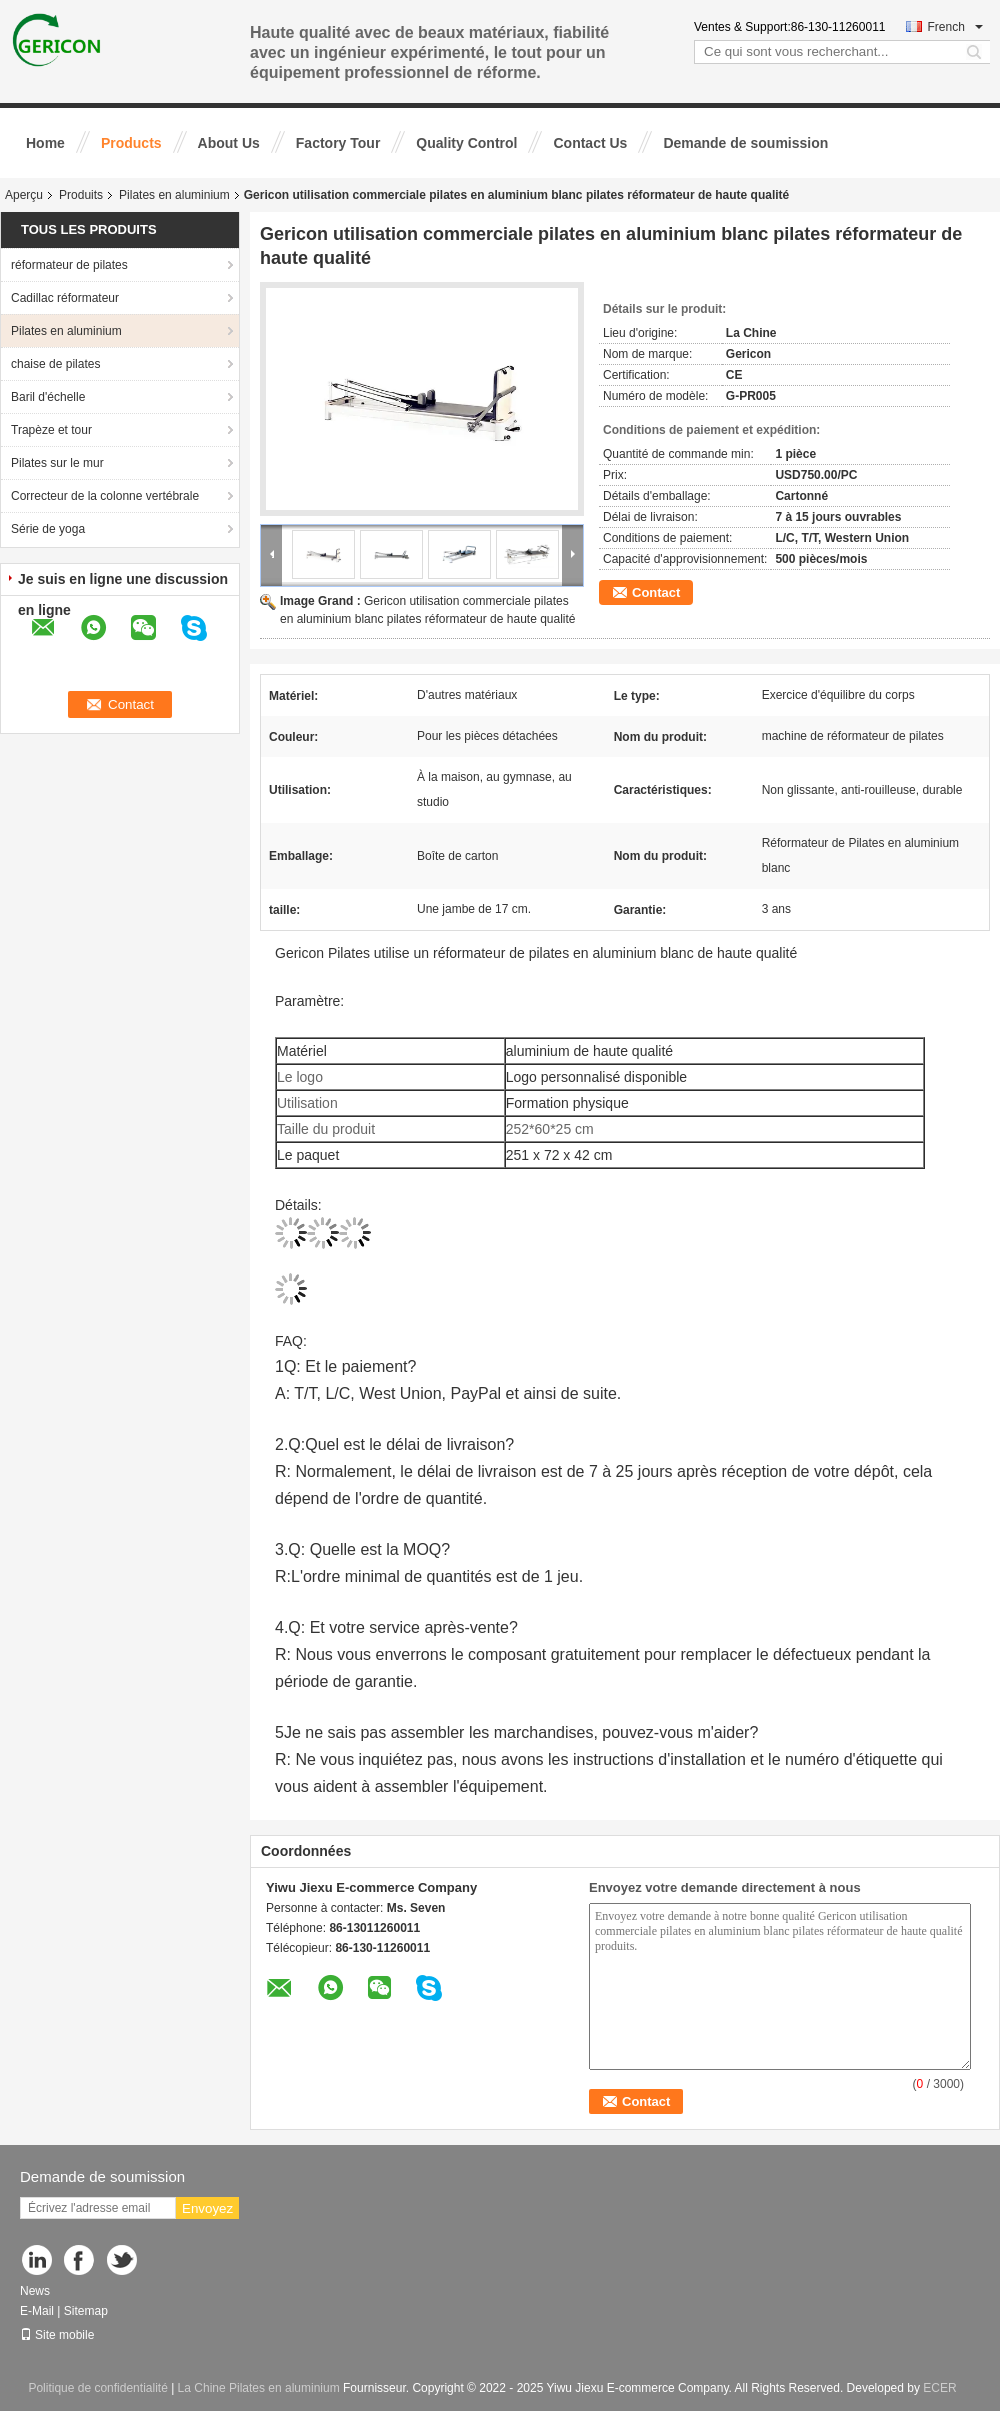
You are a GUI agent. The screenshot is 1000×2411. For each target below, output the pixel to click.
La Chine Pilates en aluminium (259, 2388)
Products (131, 143)
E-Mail (37, 2311)
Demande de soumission (745, 143)
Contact (656, 592)
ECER (939, 2388)
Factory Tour (338, 143)
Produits (81, 195)
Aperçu (24, 195)
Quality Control (466, 143)
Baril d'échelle (48, 397)
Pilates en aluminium (174, 195)
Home (45, 143)
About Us (229, 143)
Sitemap (86, 2311)
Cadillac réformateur (65, 298)
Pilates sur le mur (57, 463)
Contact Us (590, 143)
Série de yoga (48, 529)
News (35, 2291)
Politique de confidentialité (97, 2388)
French (955, 27)
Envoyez (207, 2208)
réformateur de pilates (69, 265)
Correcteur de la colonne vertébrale (105, 496)
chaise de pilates (55, 364)
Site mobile (57, 2335)
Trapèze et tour (51, 430)
